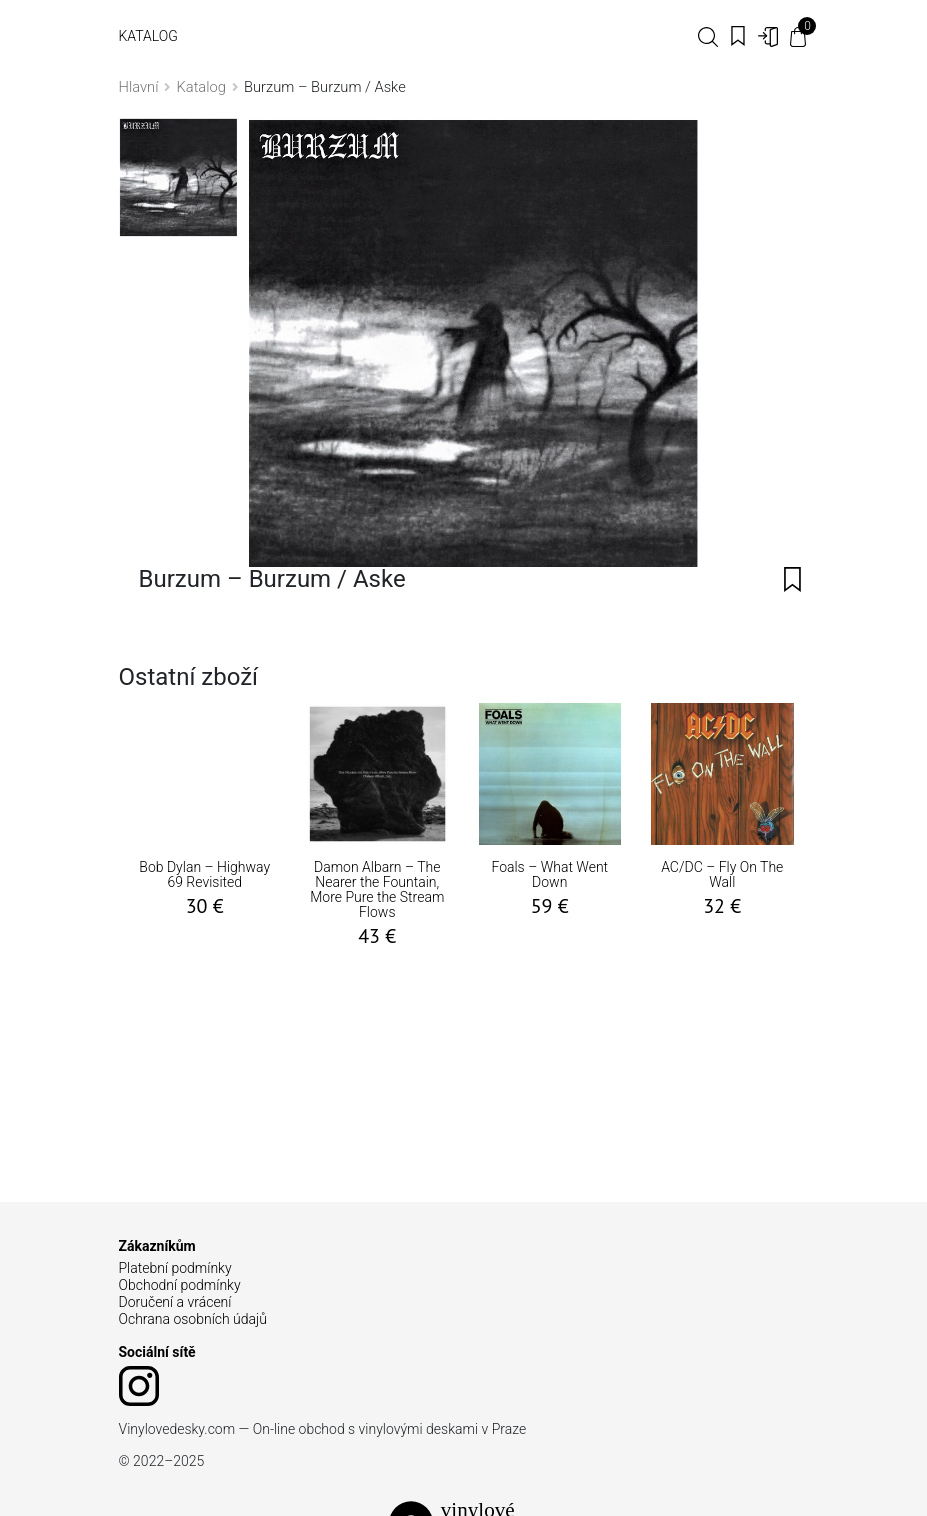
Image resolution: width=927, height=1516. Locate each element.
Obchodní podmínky (180, 1285)
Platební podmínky (175, 1268)
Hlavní (139, 87)
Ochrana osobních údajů (193, 1319)
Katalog (148, 36)
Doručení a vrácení (175, 1302)
